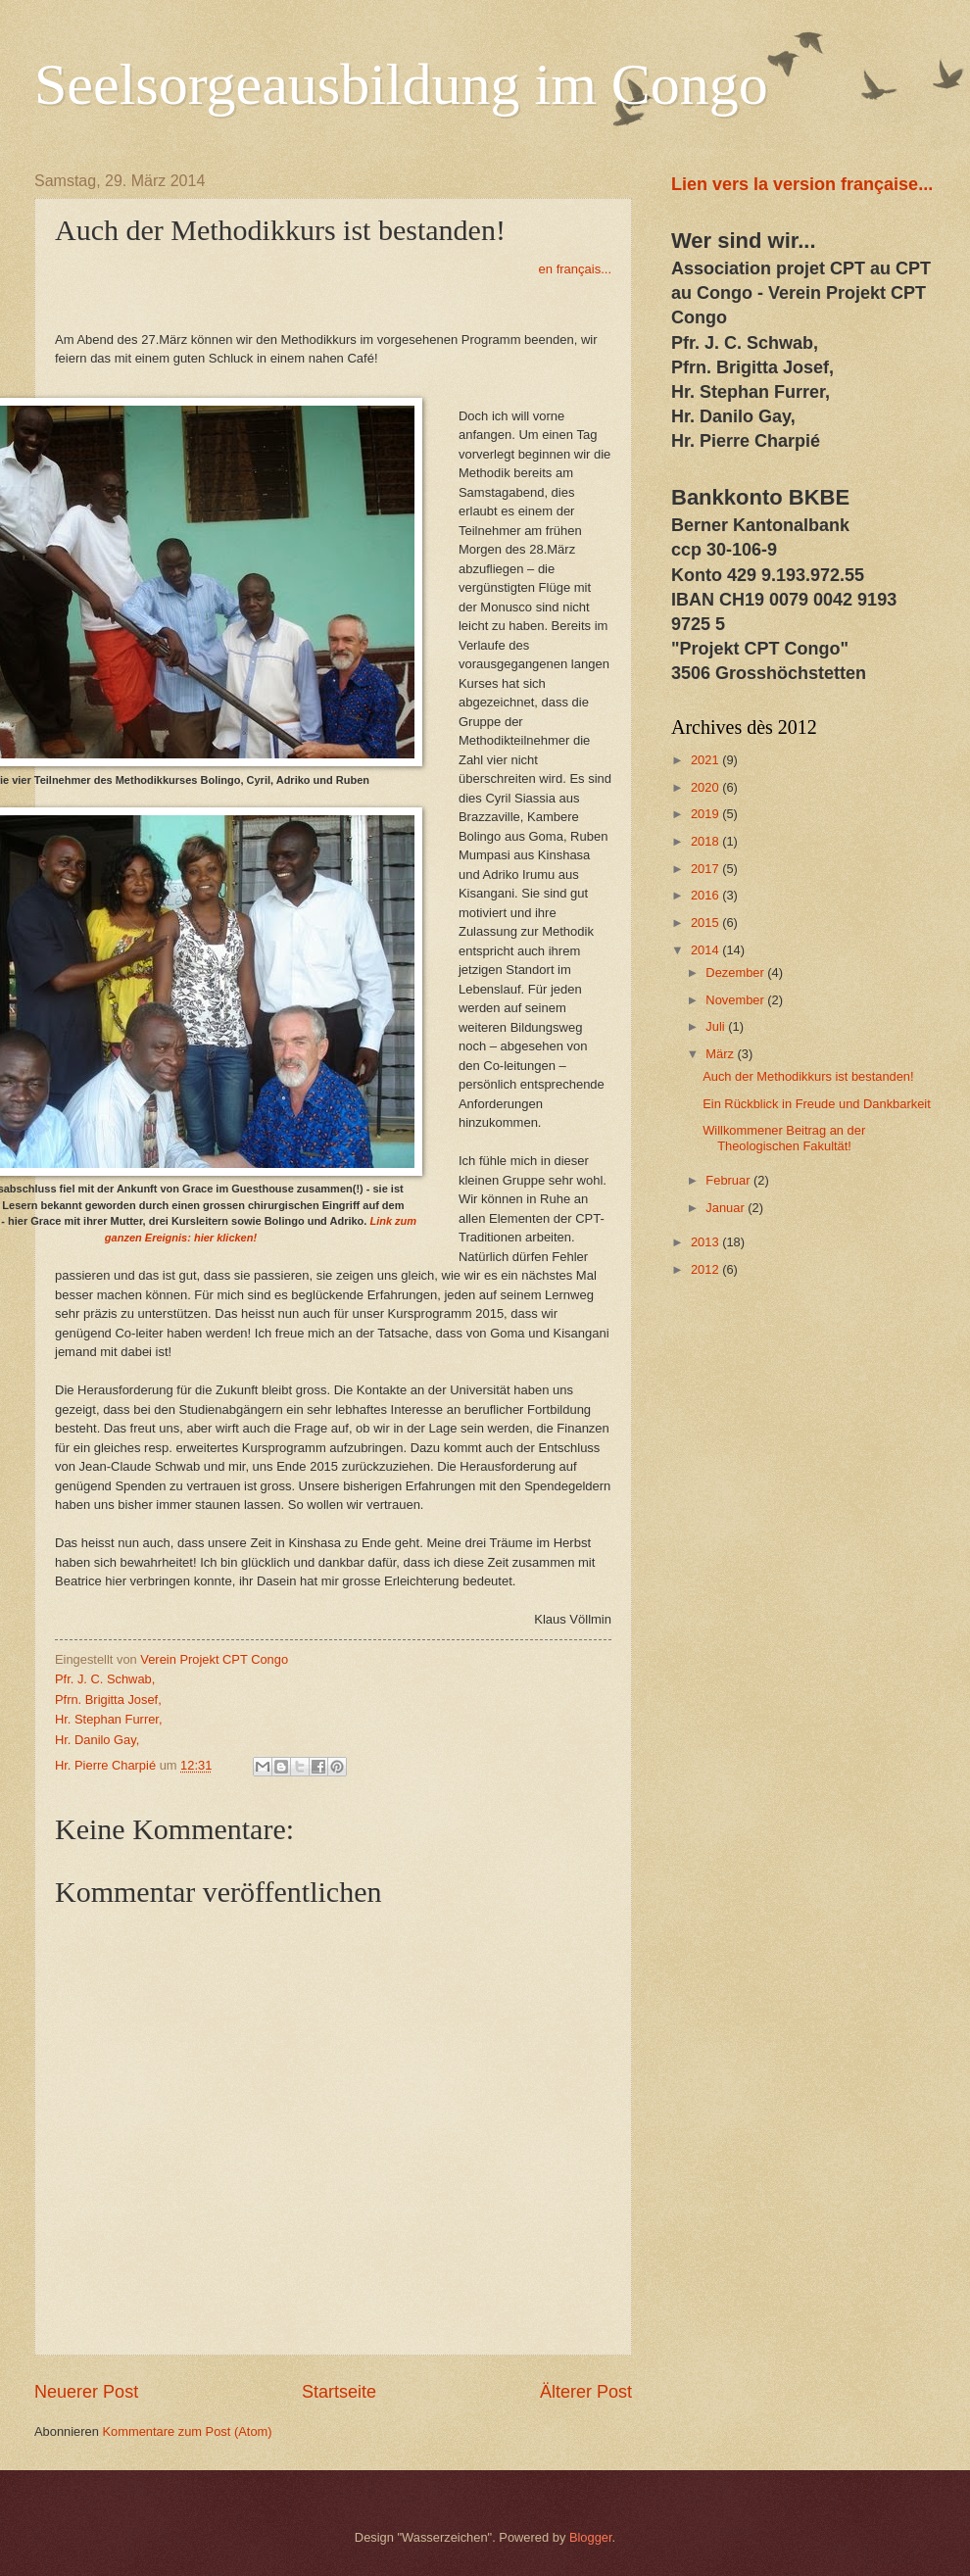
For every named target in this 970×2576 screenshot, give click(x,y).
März (721, 1053)
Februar (729, 1180)
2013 (706, 1242)
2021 (706, 760)
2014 (706, 950)
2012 (706, 1269)
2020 (706, 787)
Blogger (590, 2537)
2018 (706, 841)
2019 (706, 813)
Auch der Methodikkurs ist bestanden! (808, 1076)
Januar (726, 1207)
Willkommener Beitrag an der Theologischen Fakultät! (784, 1137)
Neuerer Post (86, 2392)
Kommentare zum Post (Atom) (186, 2431)
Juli (716, 1026)
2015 (706, 922)
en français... (575, 269)
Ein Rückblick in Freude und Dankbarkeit (817, 1103)
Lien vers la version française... (802, 184)
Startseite (339, 2392)
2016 (706, 895)
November (736, 1000)
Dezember (736, 972)
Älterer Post (586, 2392)
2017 (706, 868)
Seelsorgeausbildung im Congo (401, 84)
